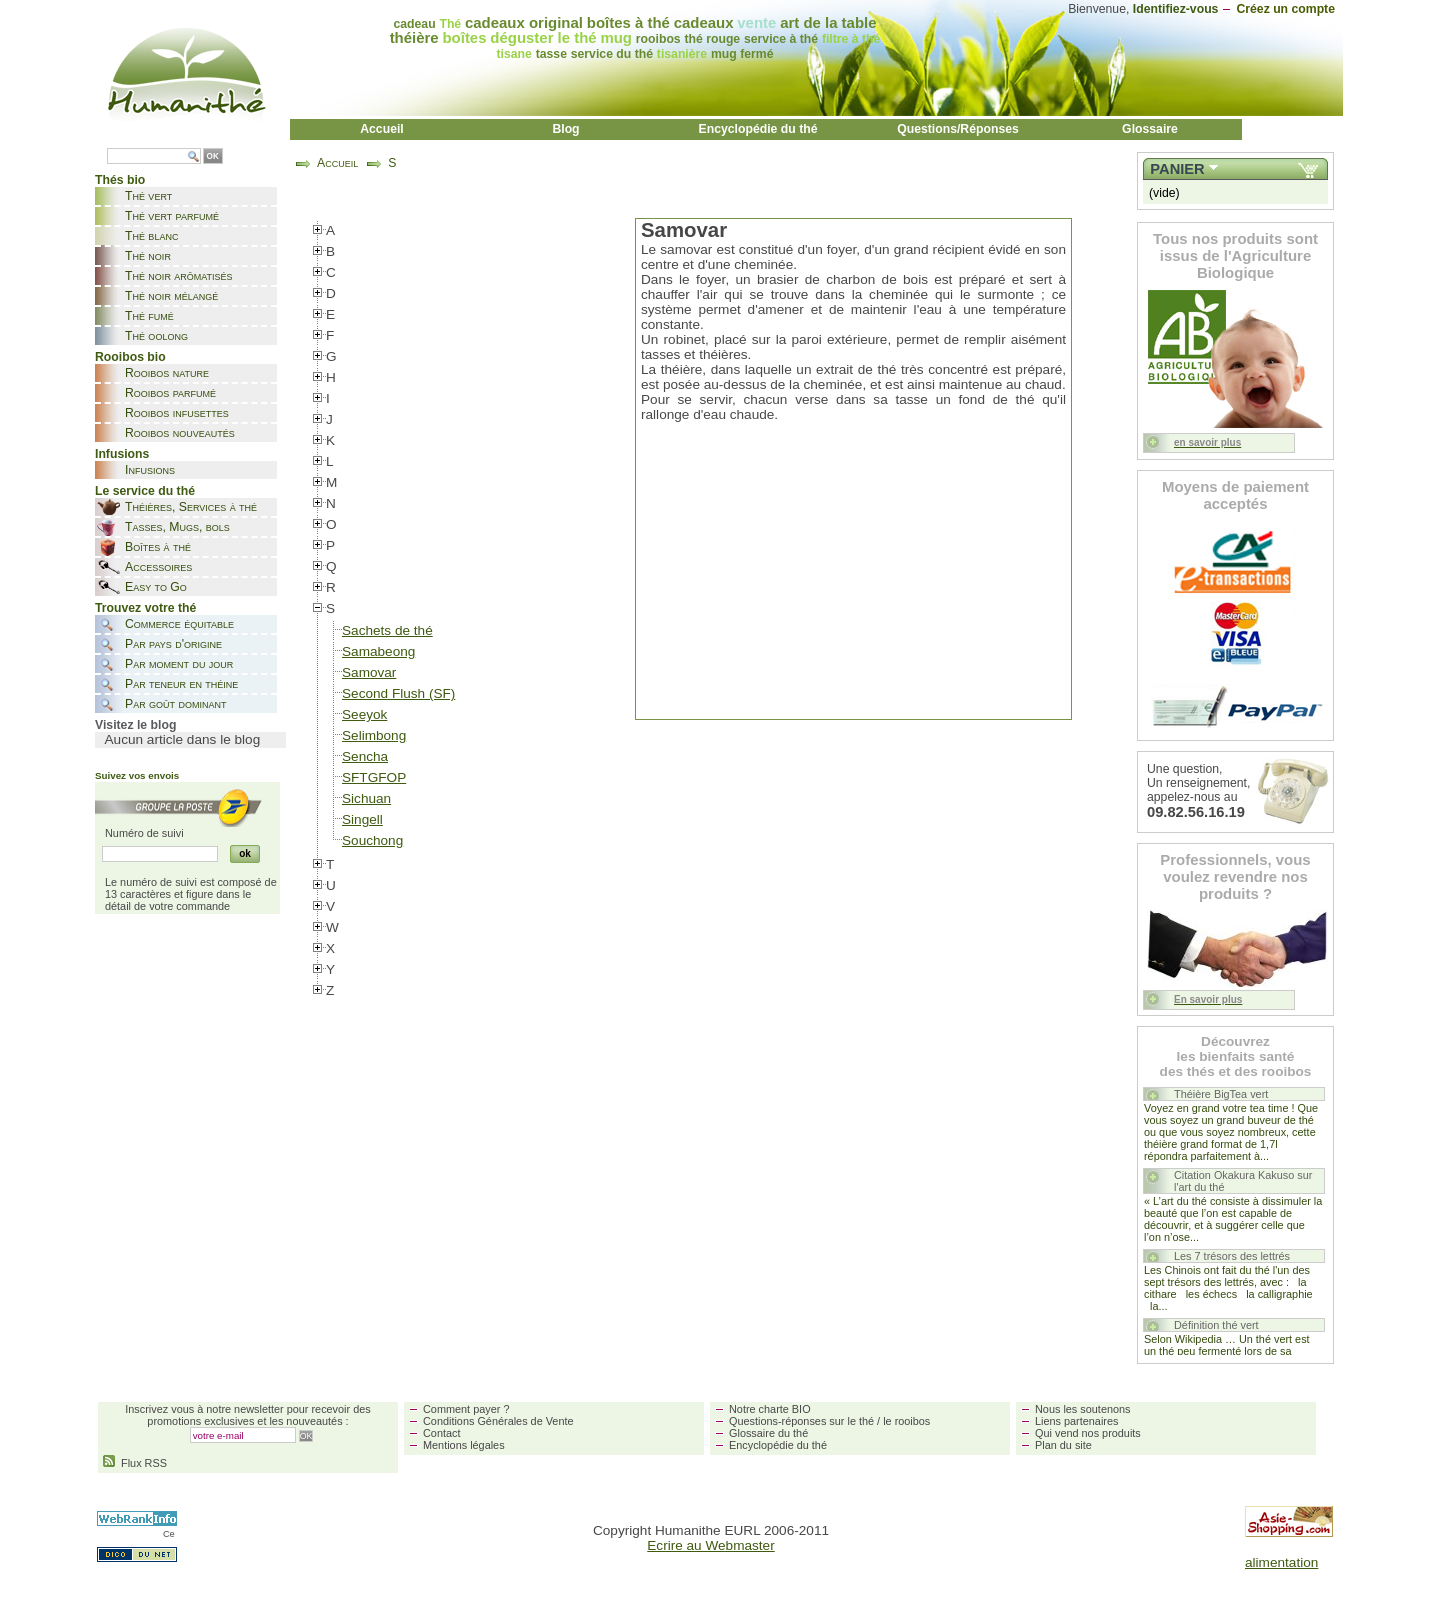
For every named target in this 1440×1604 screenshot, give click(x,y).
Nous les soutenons (1083, 1409)
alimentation (1281, 1562)
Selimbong (374, 735)
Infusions (150, 470)
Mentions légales (464, 1445)
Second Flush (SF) (398, 693)
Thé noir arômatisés (179, 276)
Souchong (372, 840)
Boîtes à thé (158, 547)
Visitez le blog (135, 725)
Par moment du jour (179, 664)
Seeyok (364, 714)
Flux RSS (135, 1463)
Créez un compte (1285, 9)
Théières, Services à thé (191, 507)
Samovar (369, 672)
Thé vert (148, 196)
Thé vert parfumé (172, 216)
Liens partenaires (1076, 1421)
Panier (1177, 169)
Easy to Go (156, 587)
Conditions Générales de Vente (498, 1421)
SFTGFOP (374, 777)
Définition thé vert (1216, 1325)
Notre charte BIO (770, 1409)
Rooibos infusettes (177, 413)
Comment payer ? (466, 1409)
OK (213, 156)
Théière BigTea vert (1221, 1094)
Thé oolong (156, 336)
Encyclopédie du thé (758, 129)
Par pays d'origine (173, 644)
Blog (565, 129)
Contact (441, 1433)
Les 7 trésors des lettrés (1232, 1256)
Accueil (382, 129)
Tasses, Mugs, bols (177, 527)
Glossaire (1150, 129)
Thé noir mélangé (171, 296)
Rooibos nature (167, 373)
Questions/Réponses (958, 129)
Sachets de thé (387, 630)
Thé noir (148, 256)
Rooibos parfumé (170, 393)
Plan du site (1063, 1445)
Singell (362, 819)
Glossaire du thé (768, 1433)
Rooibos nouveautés (180, 433)
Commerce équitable (179, 624)
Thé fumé (149, 316)
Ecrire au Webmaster (710, 1545)
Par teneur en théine (181, 684)
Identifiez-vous (1176, 9)
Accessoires (158, 567)
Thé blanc (151, 236)
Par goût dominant (175, 704)
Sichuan (366, 798)
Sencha (365, 756)
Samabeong (378, 651)
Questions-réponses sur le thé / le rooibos (829, 1421)
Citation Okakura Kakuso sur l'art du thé (1243, 1181)
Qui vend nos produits (1088, 1433)
